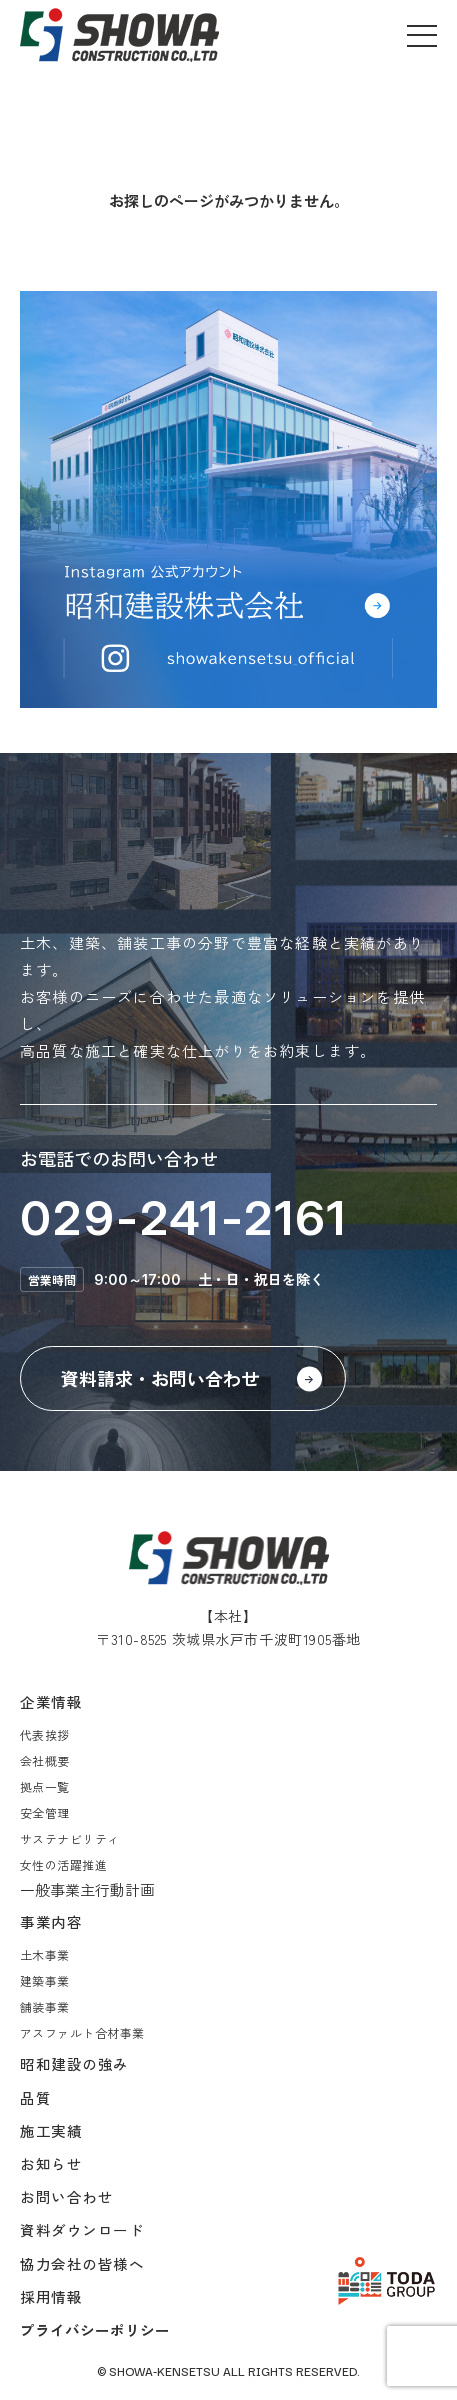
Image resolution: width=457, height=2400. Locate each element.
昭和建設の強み (74, 2063)
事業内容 (51, 1921)
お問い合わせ (66, 2196)
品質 (35, 2097)
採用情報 (51, 2296)
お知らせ (51, 2163)
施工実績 (51, 2130)
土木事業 (45, 1954)
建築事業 (45, 1980)
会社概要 (45, 1760)
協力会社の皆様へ (82, 2263)
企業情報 (51, 1701)
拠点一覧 (45, 1786)
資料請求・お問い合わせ (160, 1378)
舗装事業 (45, 2006)
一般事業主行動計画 (87, 1889)
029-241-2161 (184, 1217)
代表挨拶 (45, 1734)
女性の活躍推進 (63, 1864)
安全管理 (45, 1812)
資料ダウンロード (82, 2229)
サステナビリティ (70, 1838)
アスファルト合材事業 (82, 2032)
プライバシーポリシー (95, 2329)
